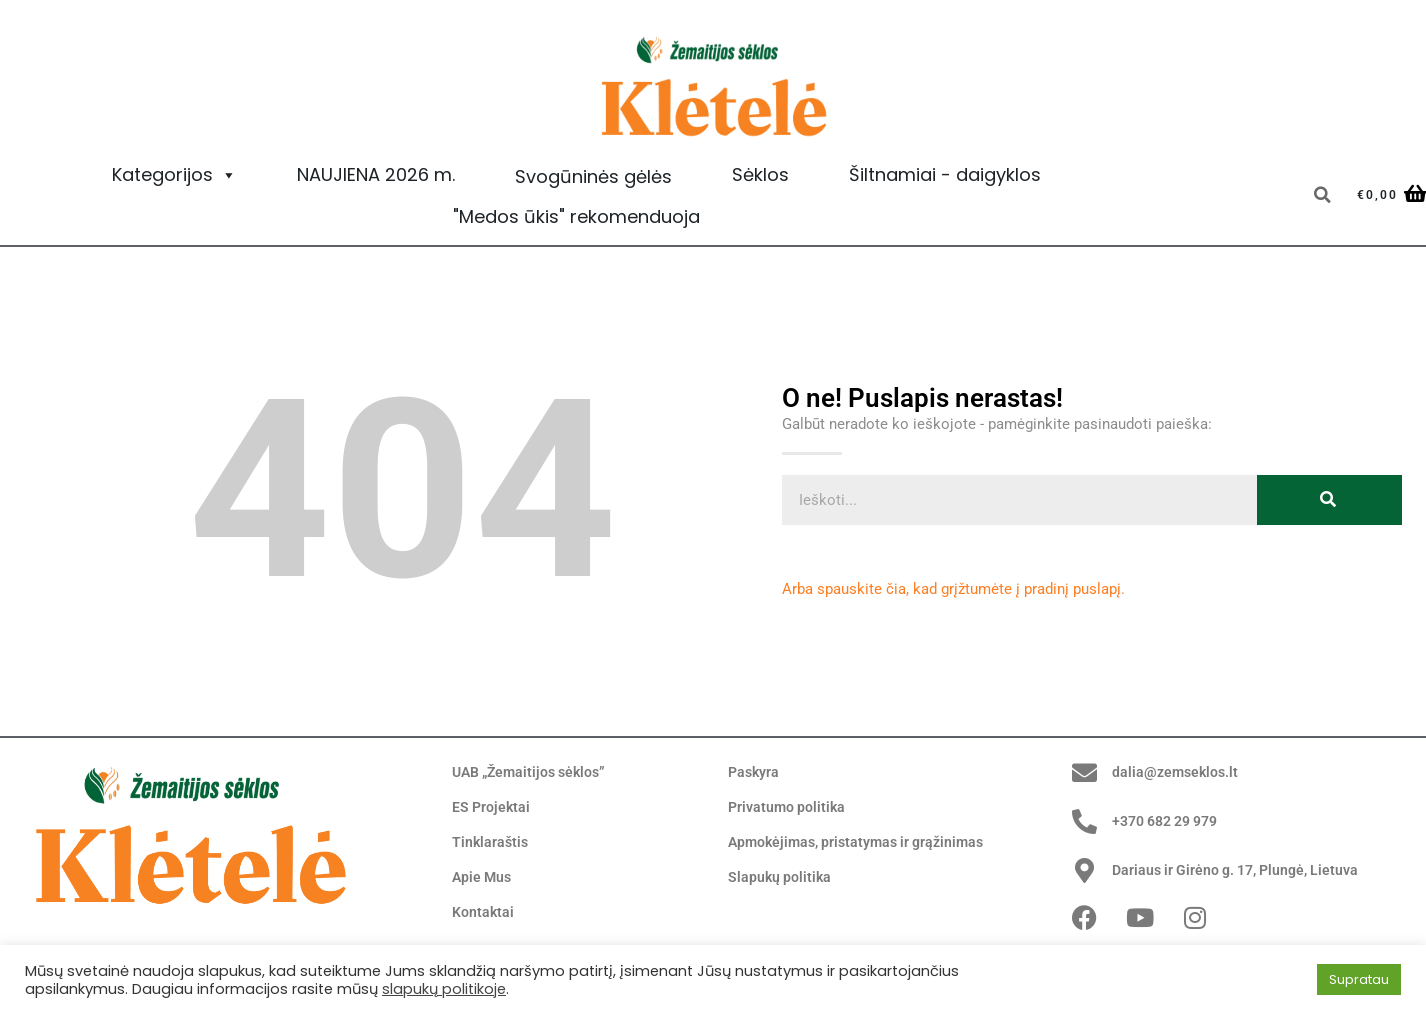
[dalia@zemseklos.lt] (1084, 772)
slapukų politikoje (444, 989)
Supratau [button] (1359, 979)
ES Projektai (492, 808)
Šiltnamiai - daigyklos (945, 174)
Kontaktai (484, 913)
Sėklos (760, 174)
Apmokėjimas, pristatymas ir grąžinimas (863, 843)
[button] (1322, 195)
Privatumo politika (789, 808)
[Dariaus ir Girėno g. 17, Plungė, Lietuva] (1084, 870)
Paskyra (755, 773)
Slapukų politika (781, 878)
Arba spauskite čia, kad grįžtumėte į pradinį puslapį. (953, 589)
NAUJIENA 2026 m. (376, 174)
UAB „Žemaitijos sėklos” (534, 773)
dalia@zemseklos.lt (1177, 772)
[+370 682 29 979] (1084, 821)
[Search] (1329, 500)
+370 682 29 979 (1171, 821)
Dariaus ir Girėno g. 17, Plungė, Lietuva (1243, 870)
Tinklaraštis (491, 843)
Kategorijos (174, 175)
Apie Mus (483, 878)
